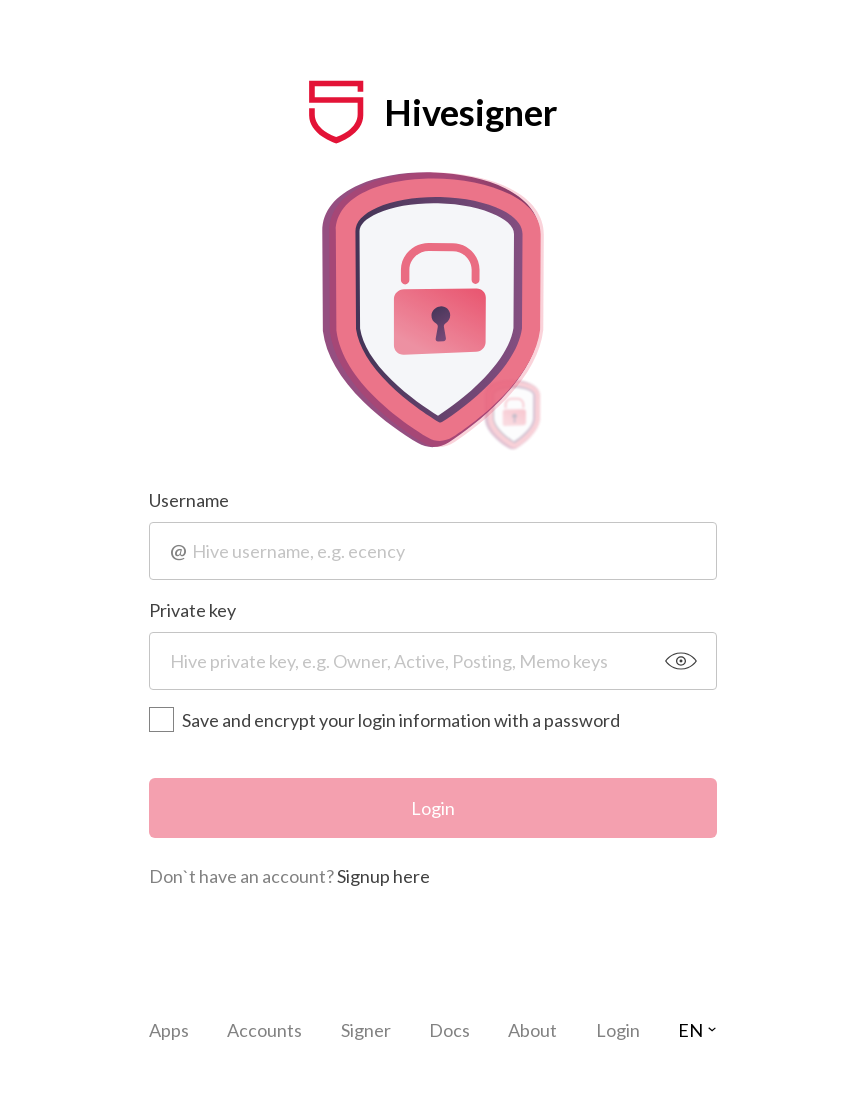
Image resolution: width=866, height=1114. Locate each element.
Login (433, 808)
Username (189, 500)
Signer (366, 1030)
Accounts (264, 1030)
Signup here (383, 876)
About (532, 1030)
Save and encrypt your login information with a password (384, 719)
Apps (169, 1030)
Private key (192, 610)
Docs (449, 1030)
